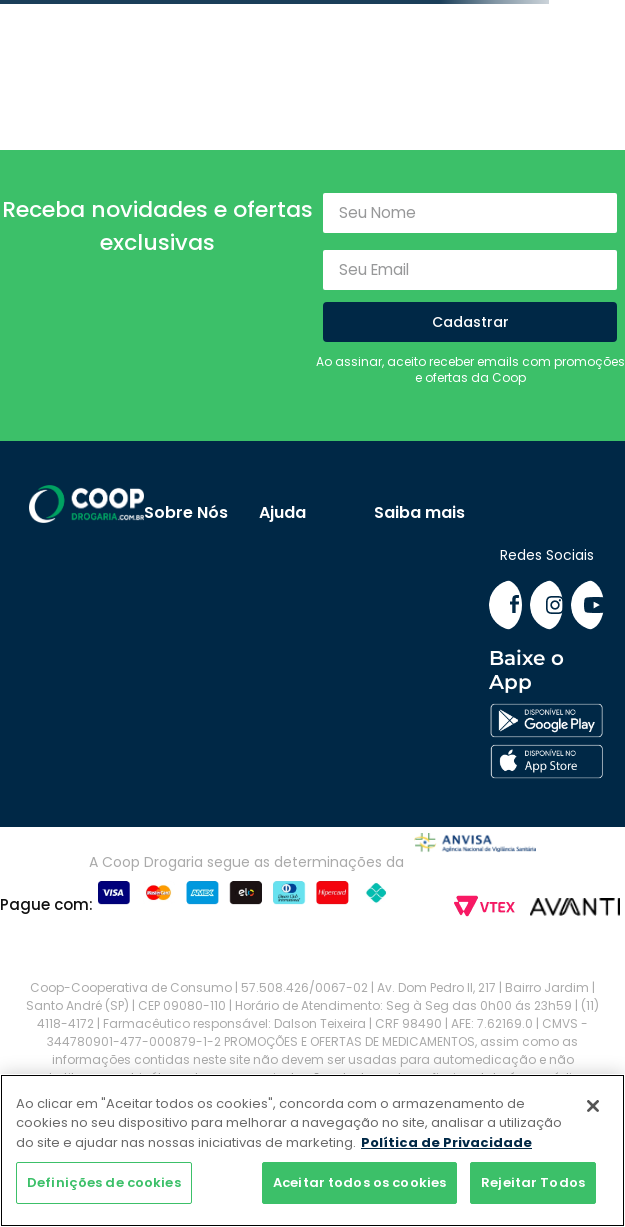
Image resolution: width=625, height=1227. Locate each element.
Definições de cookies (104, 1182)
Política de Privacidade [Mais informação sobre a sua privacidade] (446, 1142)
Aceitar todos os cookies (359, 1182)
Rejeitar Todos (533, 1182)
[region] (312, 1150)
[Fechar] (593, 1106)
